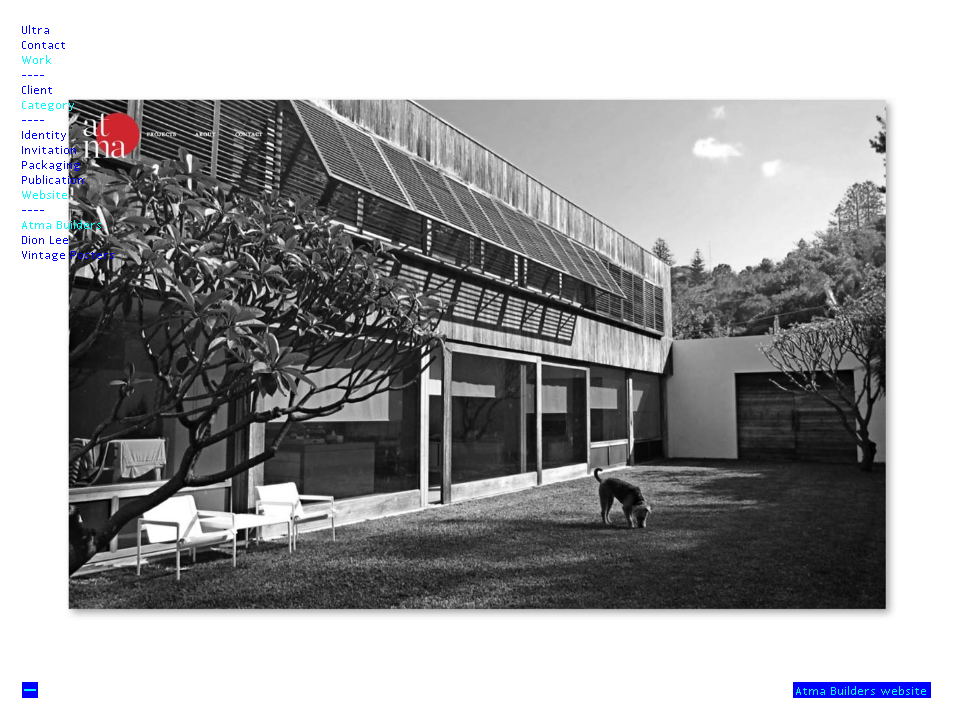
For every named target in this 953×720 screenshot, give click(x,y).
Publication (53, 179)
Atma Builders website (862, 690)
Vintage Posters (69, 254)
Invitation (50, 149)
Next (476, 612)
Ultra (36, 29)
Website (45, 194)
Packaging (52, 164)
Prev (476, 108)
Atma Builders (62, 224)
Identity (45, 134)
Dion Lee (46, 239)
